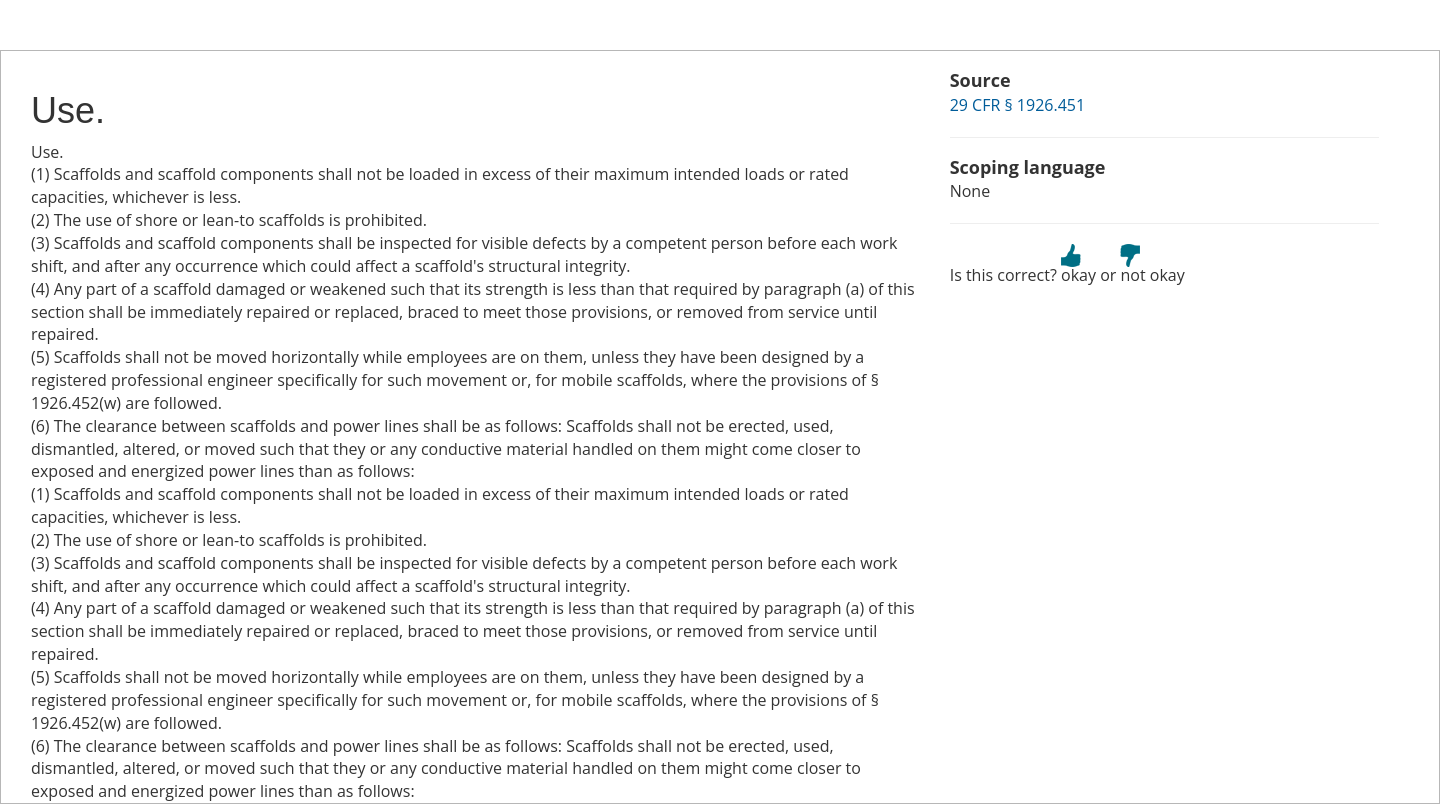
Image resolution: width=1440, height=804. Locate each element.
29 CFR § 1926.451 (1017, 105)
